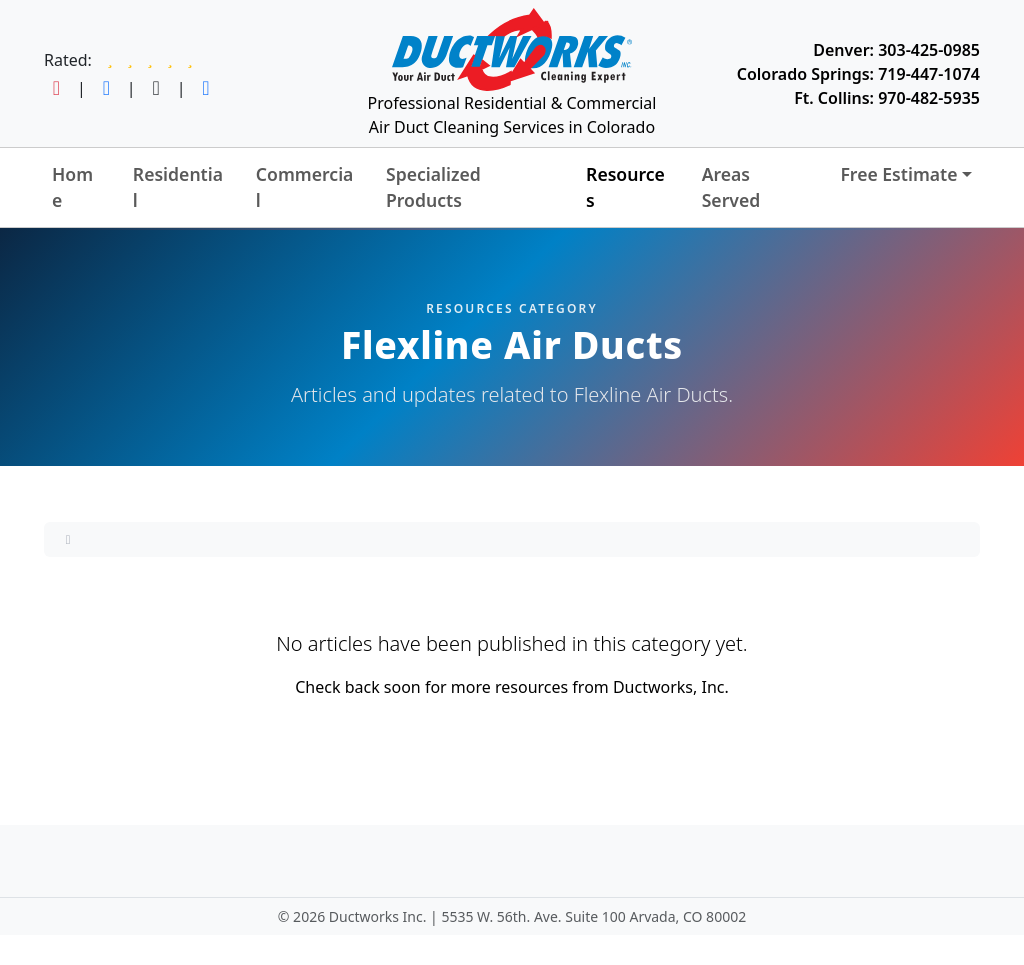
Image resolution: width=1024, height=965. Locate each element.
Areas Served (731, 187)
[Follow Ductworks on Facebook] (106, 88)
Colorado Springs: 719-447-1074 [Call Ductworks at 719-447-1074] (858, 74)
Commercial (305, 187)
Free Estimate (898, 174)
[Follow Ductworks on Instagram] (56, 88)
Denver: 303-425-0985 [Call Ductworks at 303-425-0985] (896, 50)
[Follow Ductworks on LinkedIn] (205, 88)
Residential (178, 187)
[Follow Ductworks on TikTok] (156, 88)
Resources (625, 187)
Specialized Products (433, 187)
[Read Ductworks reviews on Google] (150, 60)
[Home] (68, 539)
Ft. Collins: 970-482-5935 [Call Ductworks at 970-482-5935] (887, 98)
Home (72, 187)
